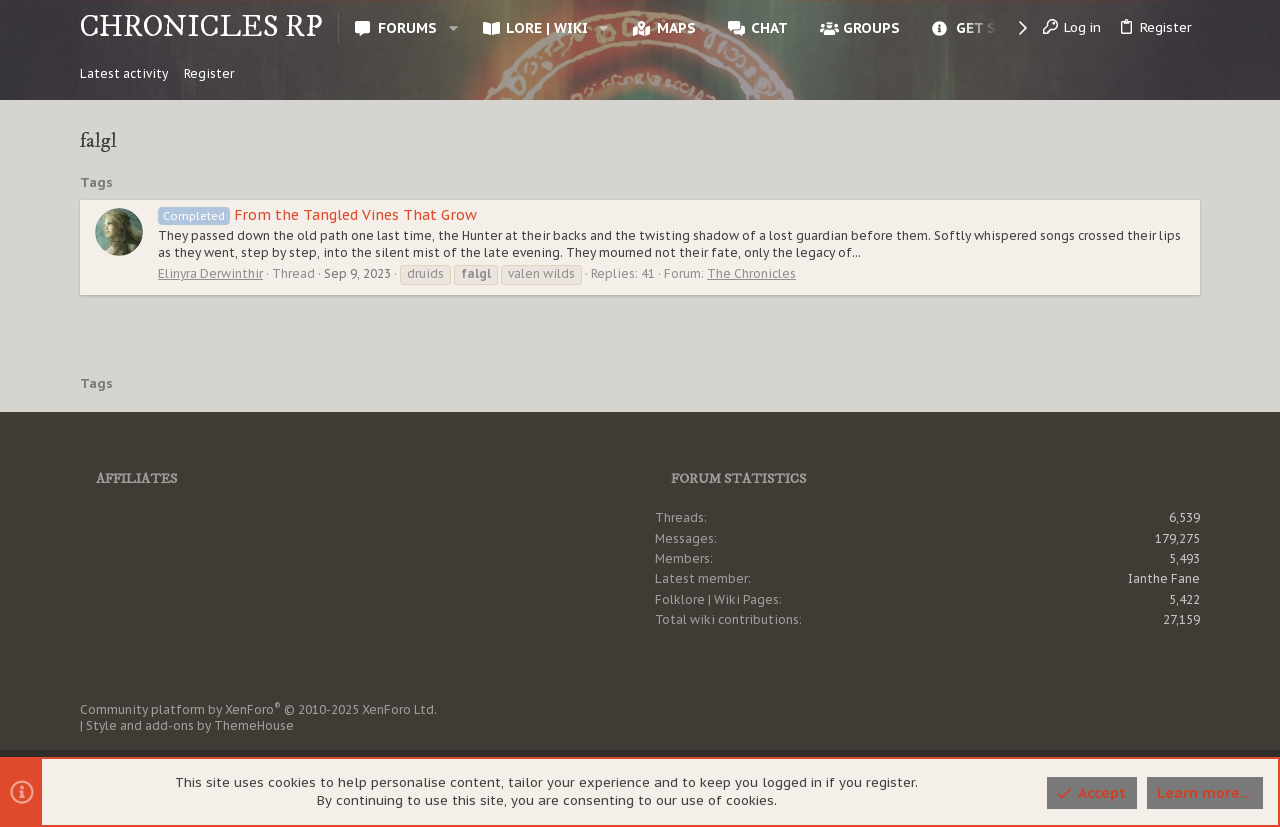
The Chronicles (751, 273)
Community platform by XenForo (258, 709)
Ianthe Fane (1164, 578)
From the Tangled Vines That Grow (317, 215)
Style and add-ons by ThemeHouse (190, 725)
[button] (452, 28)
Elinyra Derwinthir (210, 273)
